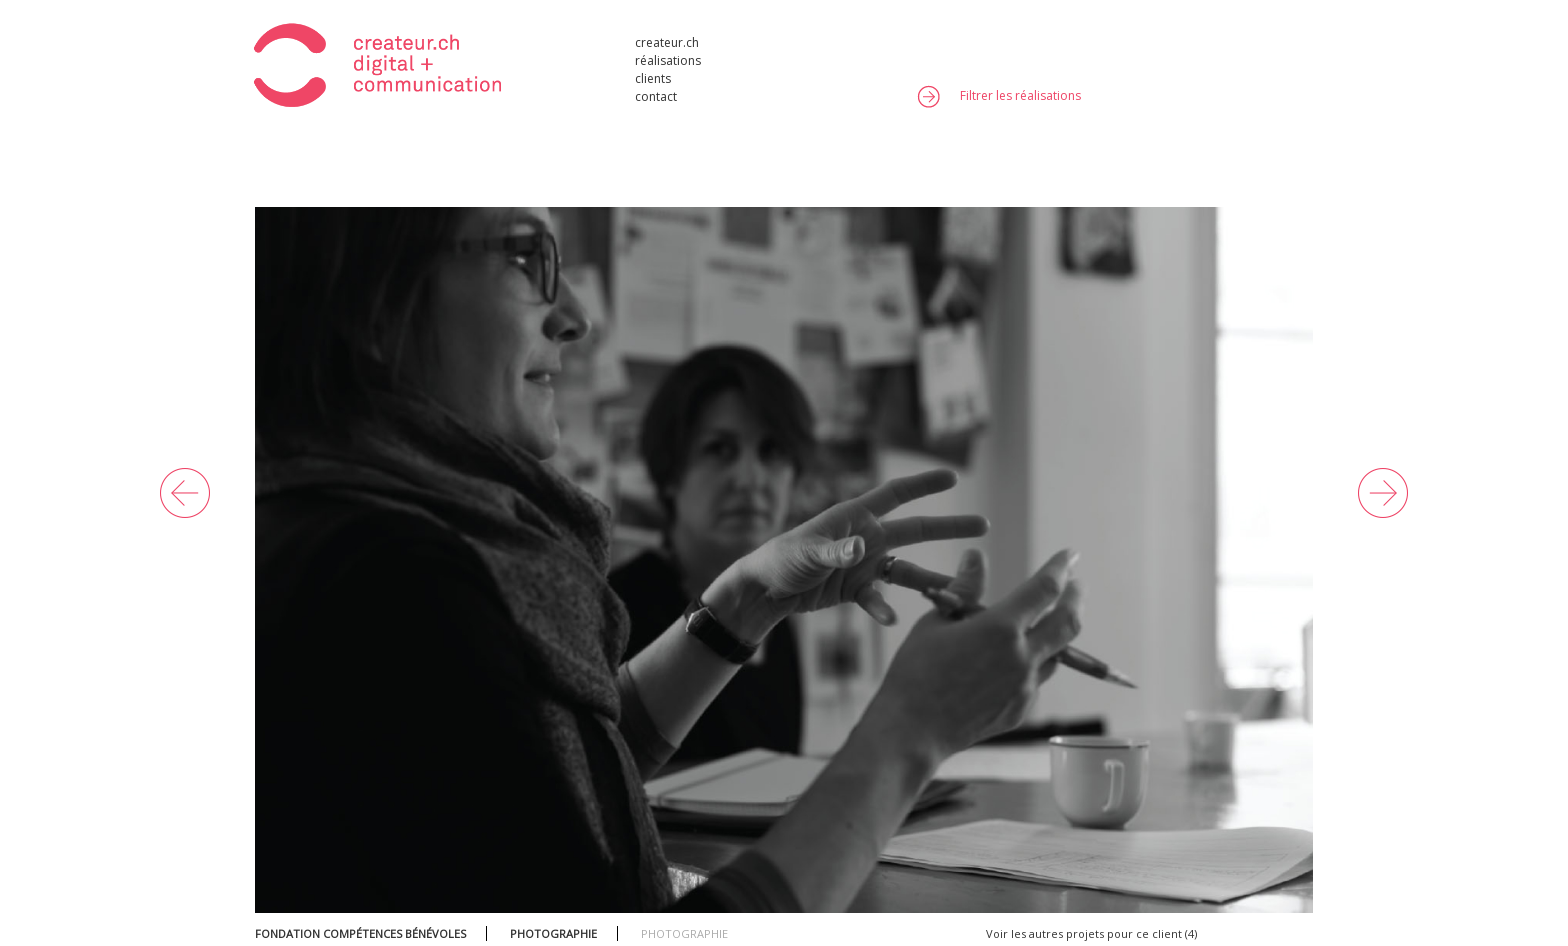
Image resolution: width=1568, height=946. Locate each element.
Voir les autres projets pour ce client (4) (1091, 933)
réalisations (668, 59)
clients (653, 77)
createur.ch (667, 41)
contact (656, 95)
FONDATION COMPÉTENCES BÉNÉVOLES (360, 933)
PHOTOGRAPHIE (553, 933)
